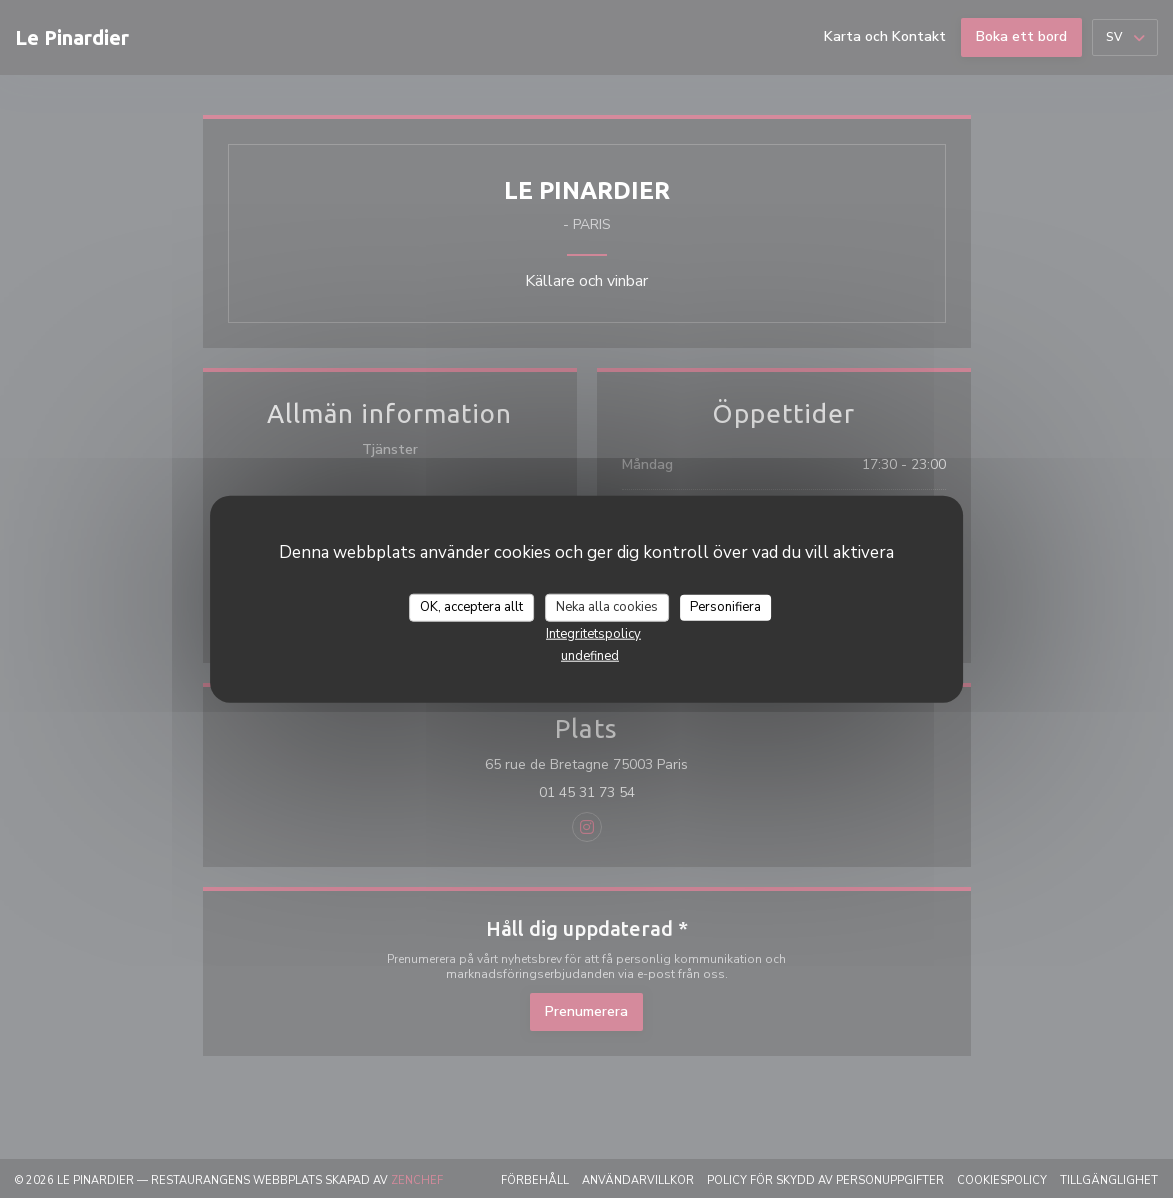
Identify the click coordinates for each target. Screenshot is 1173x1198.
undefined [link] (590, 655)
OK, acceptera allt (471, 607)
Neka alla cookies (607, 607)
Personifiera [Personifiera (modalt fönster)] (725, 607)
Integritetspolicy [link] (593, 633)
